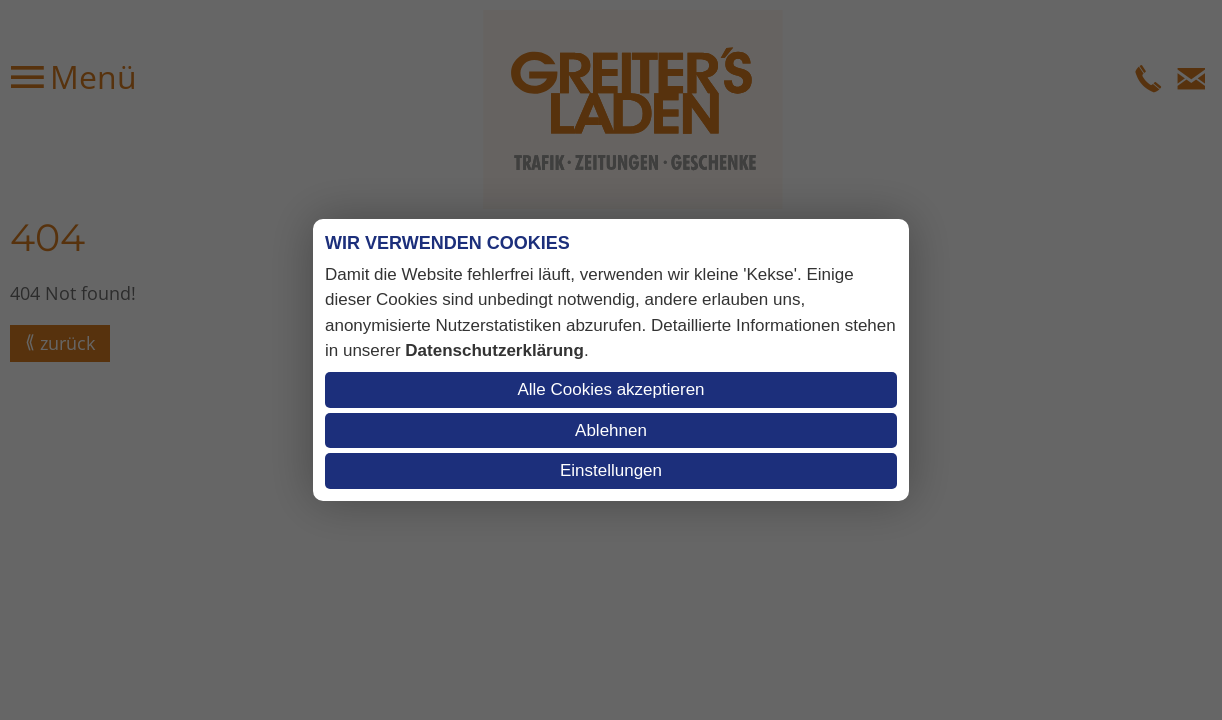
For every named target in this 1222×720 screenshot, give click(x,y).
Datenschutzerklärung (494, 350)
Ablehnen (611, 430)
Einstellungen (611, 470)
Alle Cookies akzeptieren (610, 389)
